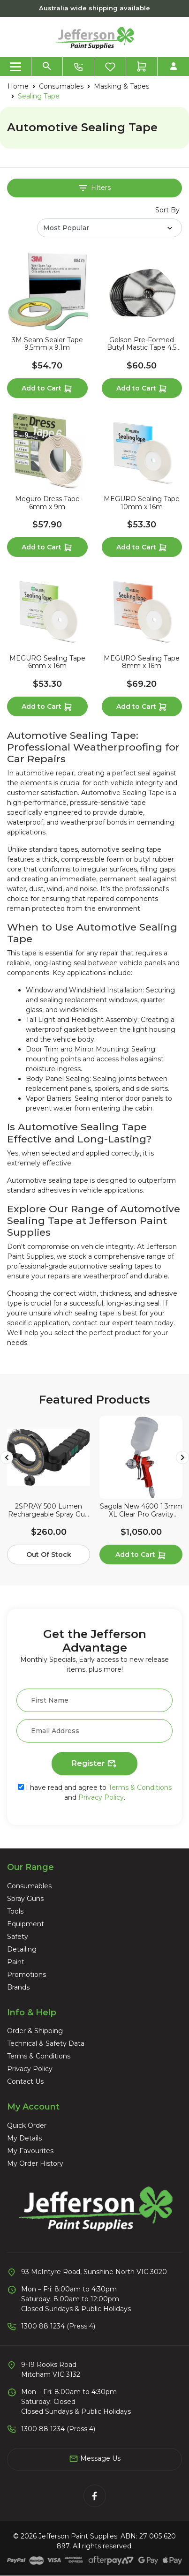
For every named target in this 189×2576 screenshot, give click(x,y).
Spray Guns (25, 1898)
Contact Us (25, 2081)
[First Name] (94, 1700)
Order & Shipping (35, 2031)
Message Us (95, 2458)
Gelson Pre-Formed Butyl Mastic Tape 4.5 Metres (141, 344)
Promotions (26, 1974)
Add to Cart (47, 388)
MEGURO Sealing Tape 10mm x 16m (142, 503)
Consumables (29, 1886)
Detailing (22, 1949)
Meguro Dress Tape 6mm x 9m (47, 503)
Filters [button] (95, 187)
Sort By (167, 210)
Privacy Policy (101, 1797)
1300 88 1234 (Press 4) (58, 2326)
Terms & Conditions (140, 1787)
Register (94, 1764)
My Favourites (30, 2151)
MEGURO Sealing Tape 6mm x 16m (47, 662)
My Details (24, 2138)
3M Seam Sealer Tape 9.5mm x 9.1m (47, 344)
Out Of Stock (48, 1554)
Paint (15, 1962)
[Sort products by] (109, 227)
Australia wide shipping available (94, 8)
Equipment (25, 1924)
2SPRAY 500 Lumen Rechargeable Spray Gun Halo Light (48, 1510)
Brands (18, 1987)
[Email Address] (94, 1730)
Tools (15, 1911)
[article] (48, 1492)
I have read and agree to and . (95, 1792)
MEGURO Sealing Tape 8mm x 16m (142, 662)
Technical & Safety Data (45, 2043)
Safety (17, 1936)
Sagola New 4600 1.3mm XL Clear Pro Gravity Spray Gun (141, 1510)
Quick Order (26, 2125)
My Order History (35, 2163)
